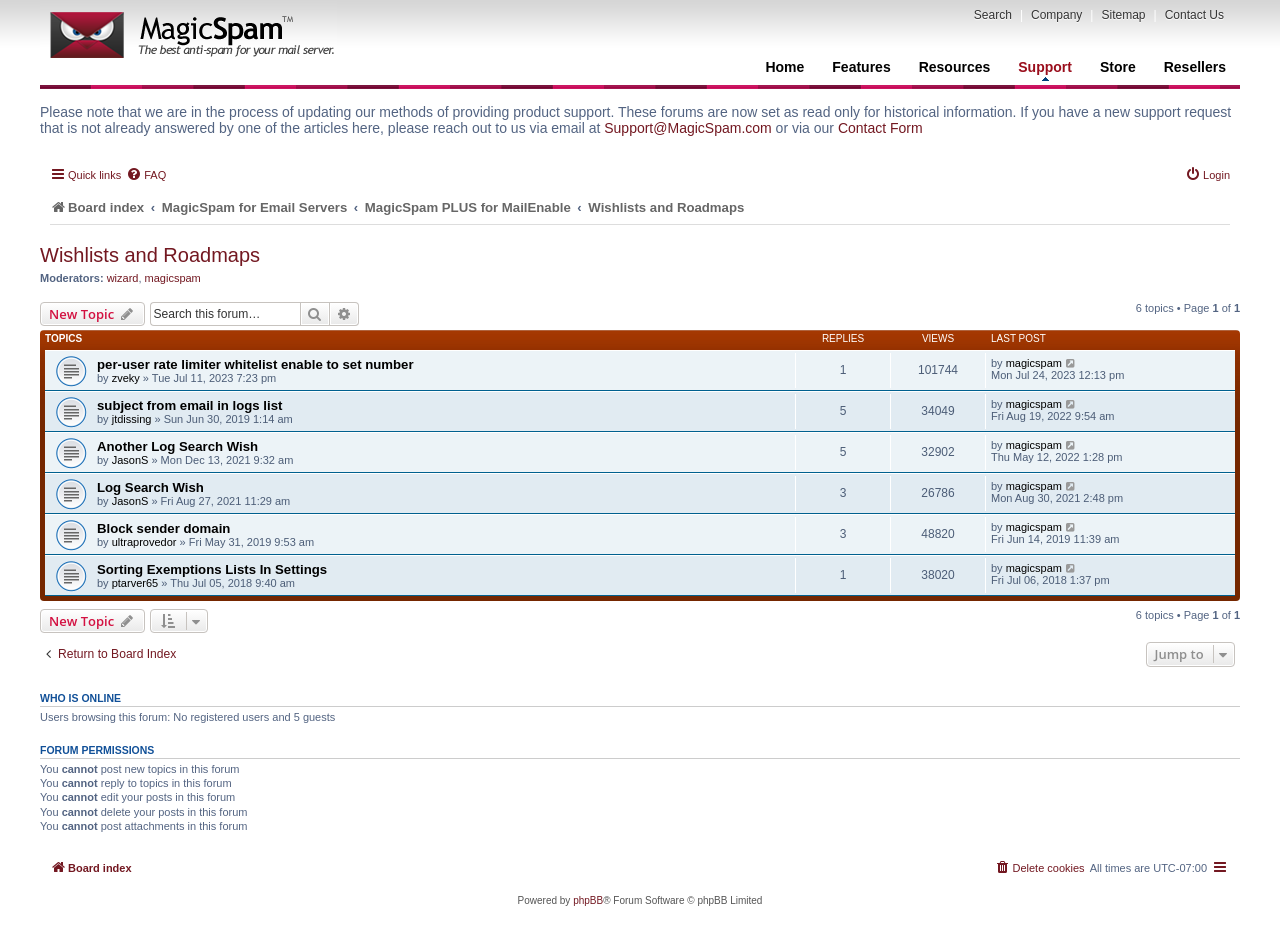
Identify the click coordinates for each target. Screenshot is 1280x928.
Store (1118, 67)
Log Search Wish (150, 487)
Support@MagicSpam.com (688, 128)
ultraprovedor (144, 542)
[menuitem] (146, 175)
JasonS (130, 460)
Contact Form (880, 128)
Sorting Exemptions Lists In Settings (212, 569)
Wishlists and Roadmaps (150, 255)
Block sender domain (163, 528)
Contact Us (1194, 15)
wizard (123, 278)
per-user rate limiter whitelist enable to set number (255, 364)
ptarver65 (135, 583)
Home (784, 67)
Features (861, 67)
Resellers (1195, 67)
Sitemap (1123, 15)
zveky (126, 378)
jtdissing (132, 419)
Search (993, 15)
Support (1045, 70)
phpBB (588, 900)
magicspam (173, 278)
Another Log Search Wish (177, 446)
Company (1056, 15)
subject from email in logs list (189, 405)
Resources (955, 67)
